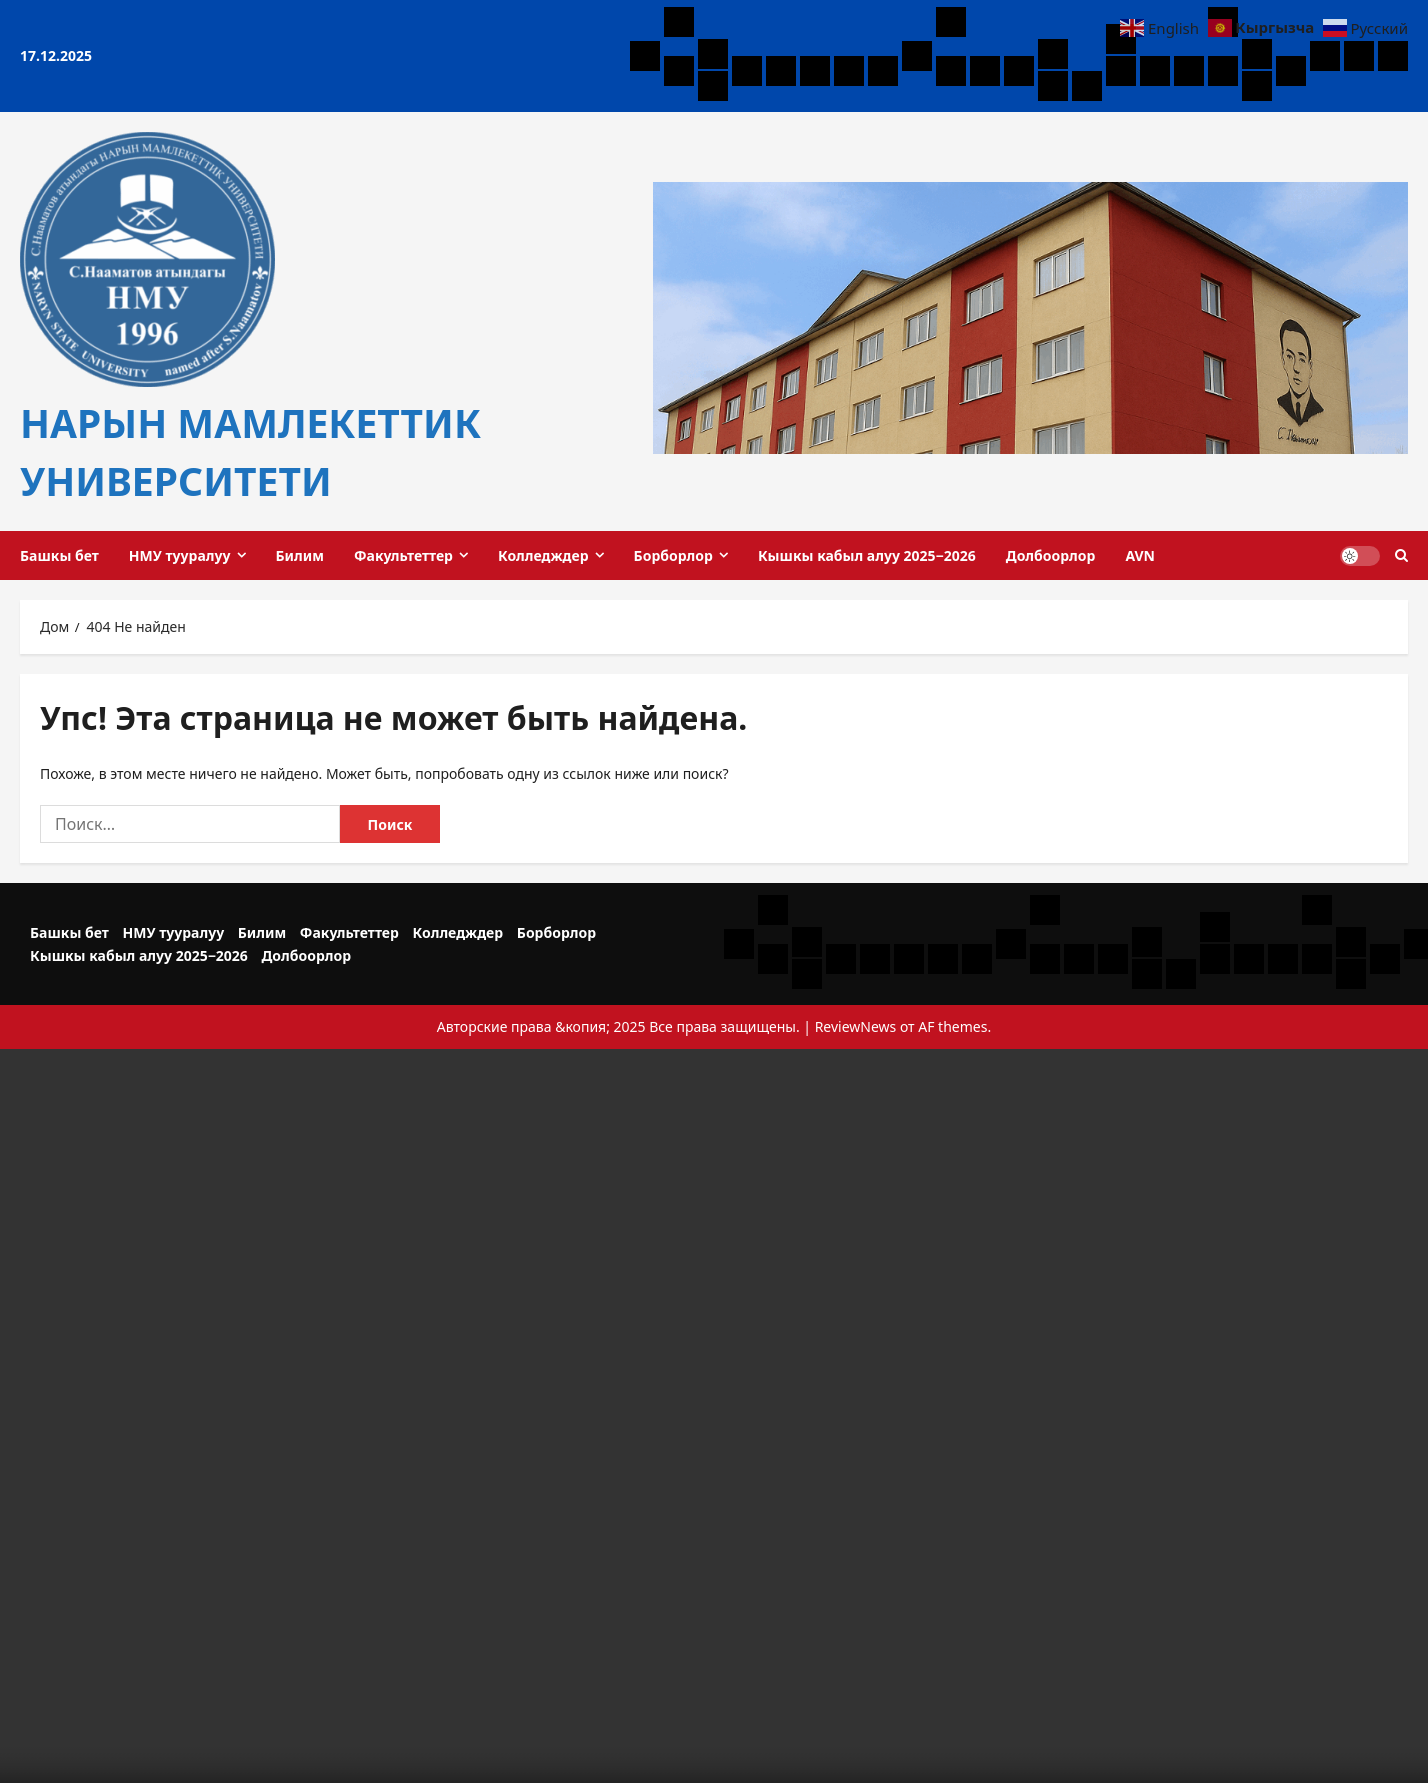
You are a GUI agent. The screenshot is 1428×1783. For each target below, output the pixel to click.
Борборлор (673, 555)
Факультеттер (403, 555)
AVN (1140, 555)
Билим (300, 555)
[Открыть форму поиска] (1401, 555)
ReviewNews (856, 1026)
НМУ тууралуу (180, 555)
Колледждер (543, 555)
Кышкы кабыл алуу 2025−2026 (867, 555)
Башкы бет (59, 555)
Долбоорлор (1051, 555)
